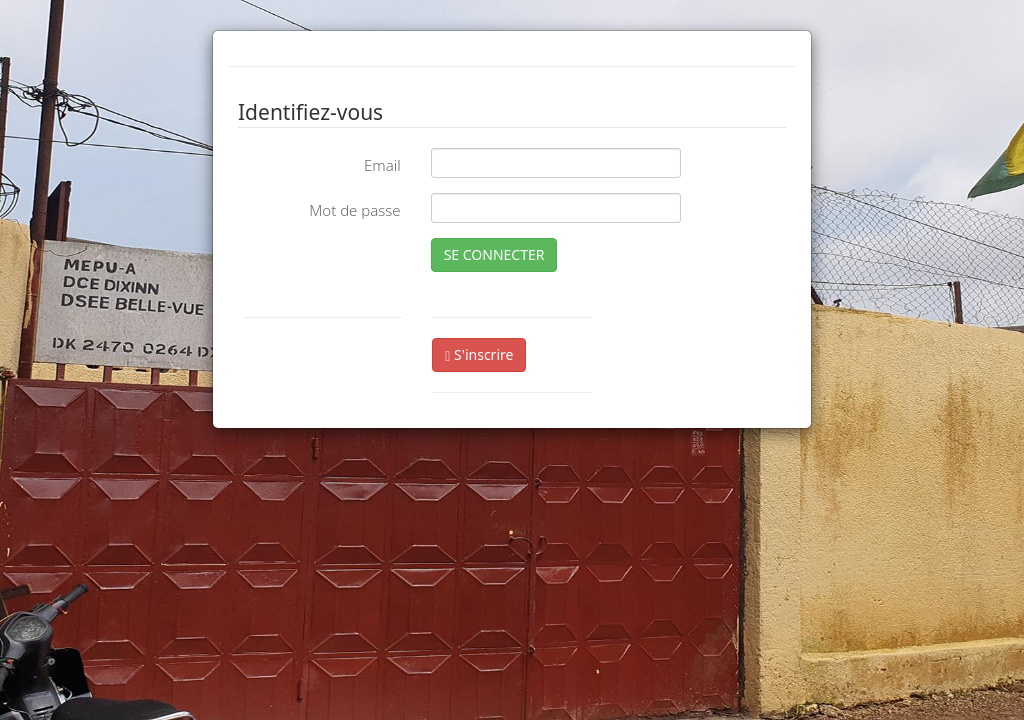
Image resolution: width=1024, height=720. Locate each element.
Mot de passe (354, 210)
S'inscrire (479, 354)
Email (382, 165)
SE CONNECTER (494, 254)
